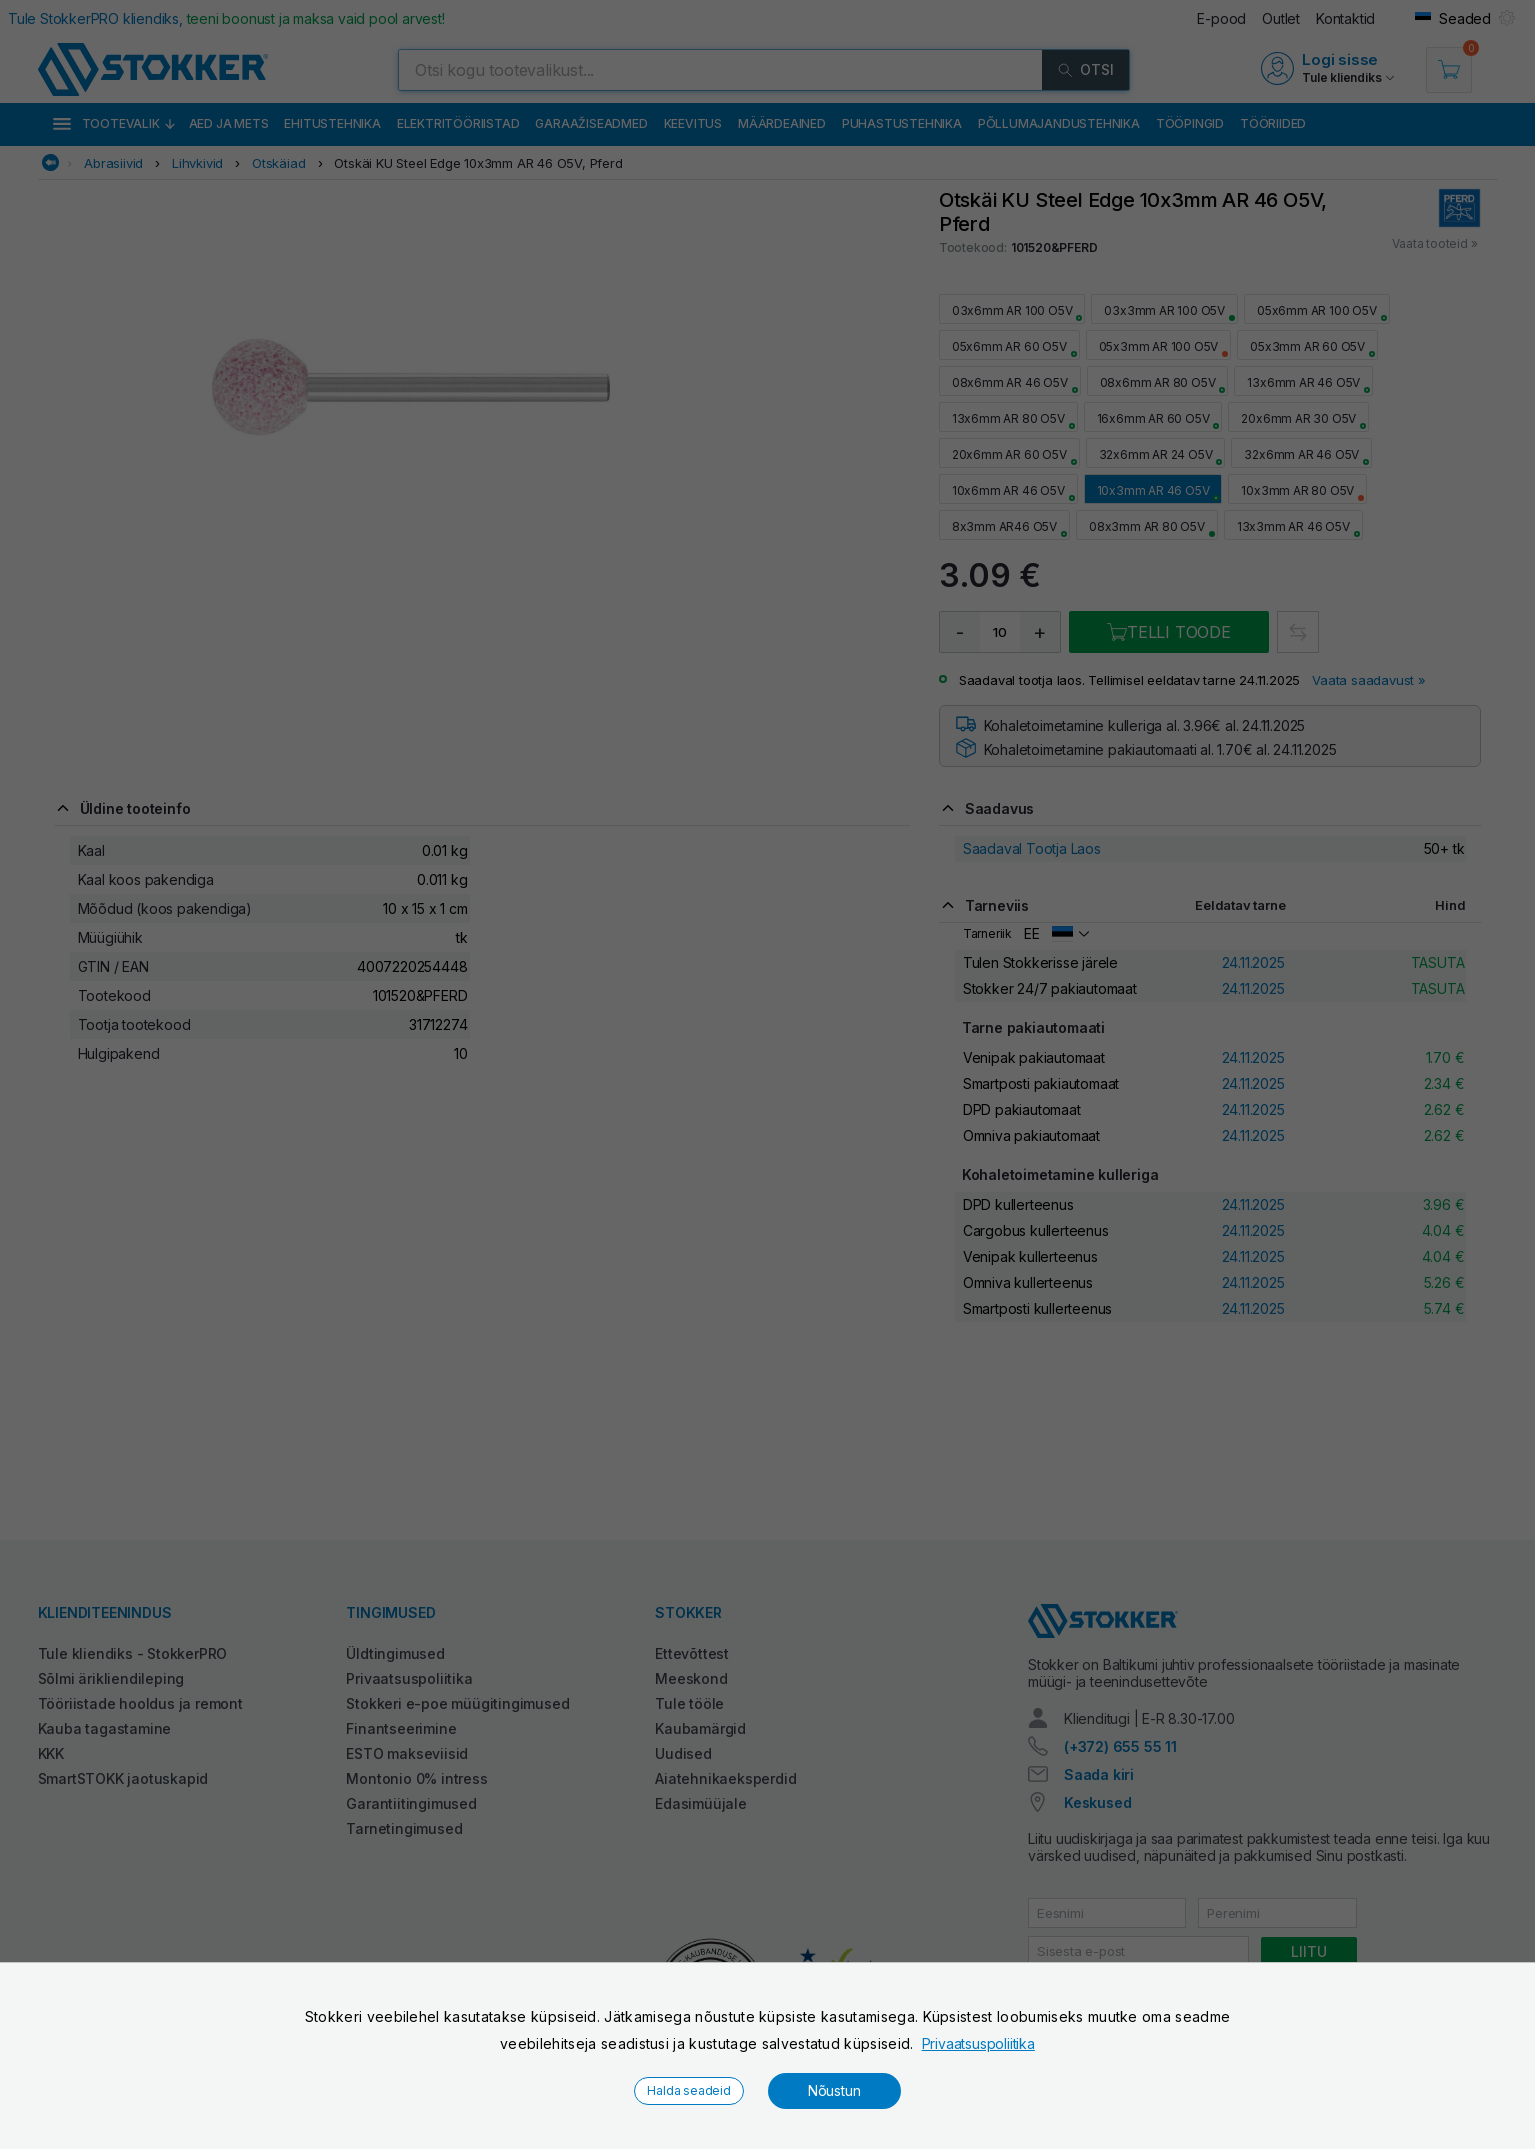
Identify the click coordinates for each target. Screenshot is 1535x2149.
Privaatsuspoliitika (978, 2043)
